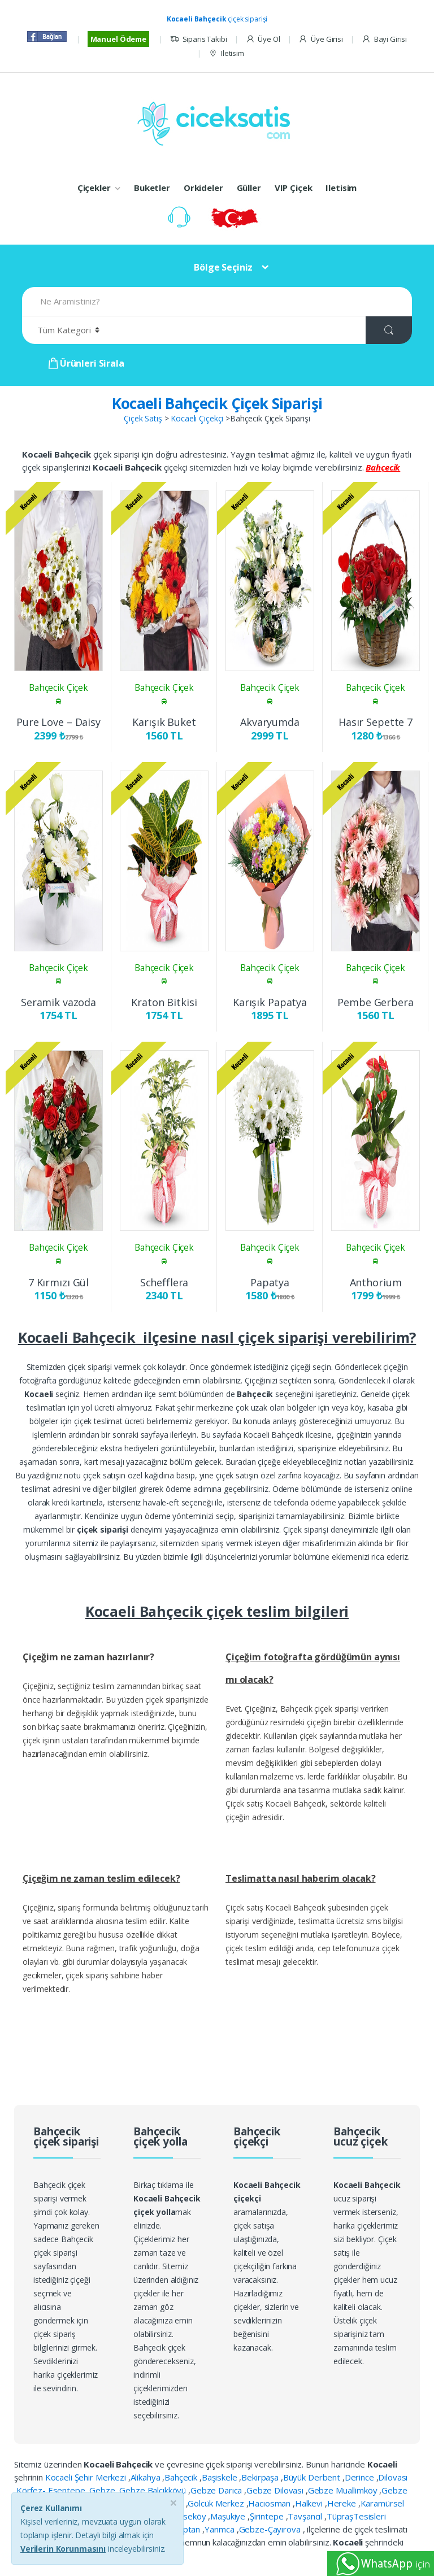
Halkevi (310, 2503)
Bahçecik (181, 2477)
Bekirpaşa (261, 2477)
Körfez (156, 2516)
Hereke (342, 2503)
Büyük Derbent (312, 2477)
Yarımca (221, 2529)
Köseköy (191, 2516)
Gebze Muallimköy (344, 2490)
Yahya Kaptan (175, 2529)
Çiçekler (94, 187)
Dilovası (392, 2477)
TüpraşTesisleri (356, 2516)
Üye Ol (263, 39)
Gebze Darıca (217, 2490)
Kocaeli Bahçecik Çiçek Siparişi (217, 403)
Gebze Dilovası (276, 2490)
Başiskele (221, 2477)
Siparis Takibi (198, 39)
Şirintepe (268, 2516)
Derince (360, 2477)
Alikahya (147, 2477)
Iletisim (226, 53)
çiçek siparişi (217, 19)
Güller (249, 187)
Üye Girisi (320, 39)
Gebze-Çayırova (271, 2529)
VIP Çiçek (294, 187)
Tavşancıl (306, 2516)
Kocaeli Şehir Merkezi (86, 2477)
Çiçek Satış (143, 418)
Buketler (152, 187)
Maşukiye (229, 2516)
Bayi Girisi (384, 39)
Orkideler (203, 187)
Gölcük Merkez (217, 2503)
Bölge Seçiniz (223, 267)
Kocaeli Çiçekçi (197, 418)
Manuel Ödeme (118, 39)
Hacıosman (270, 2503)
